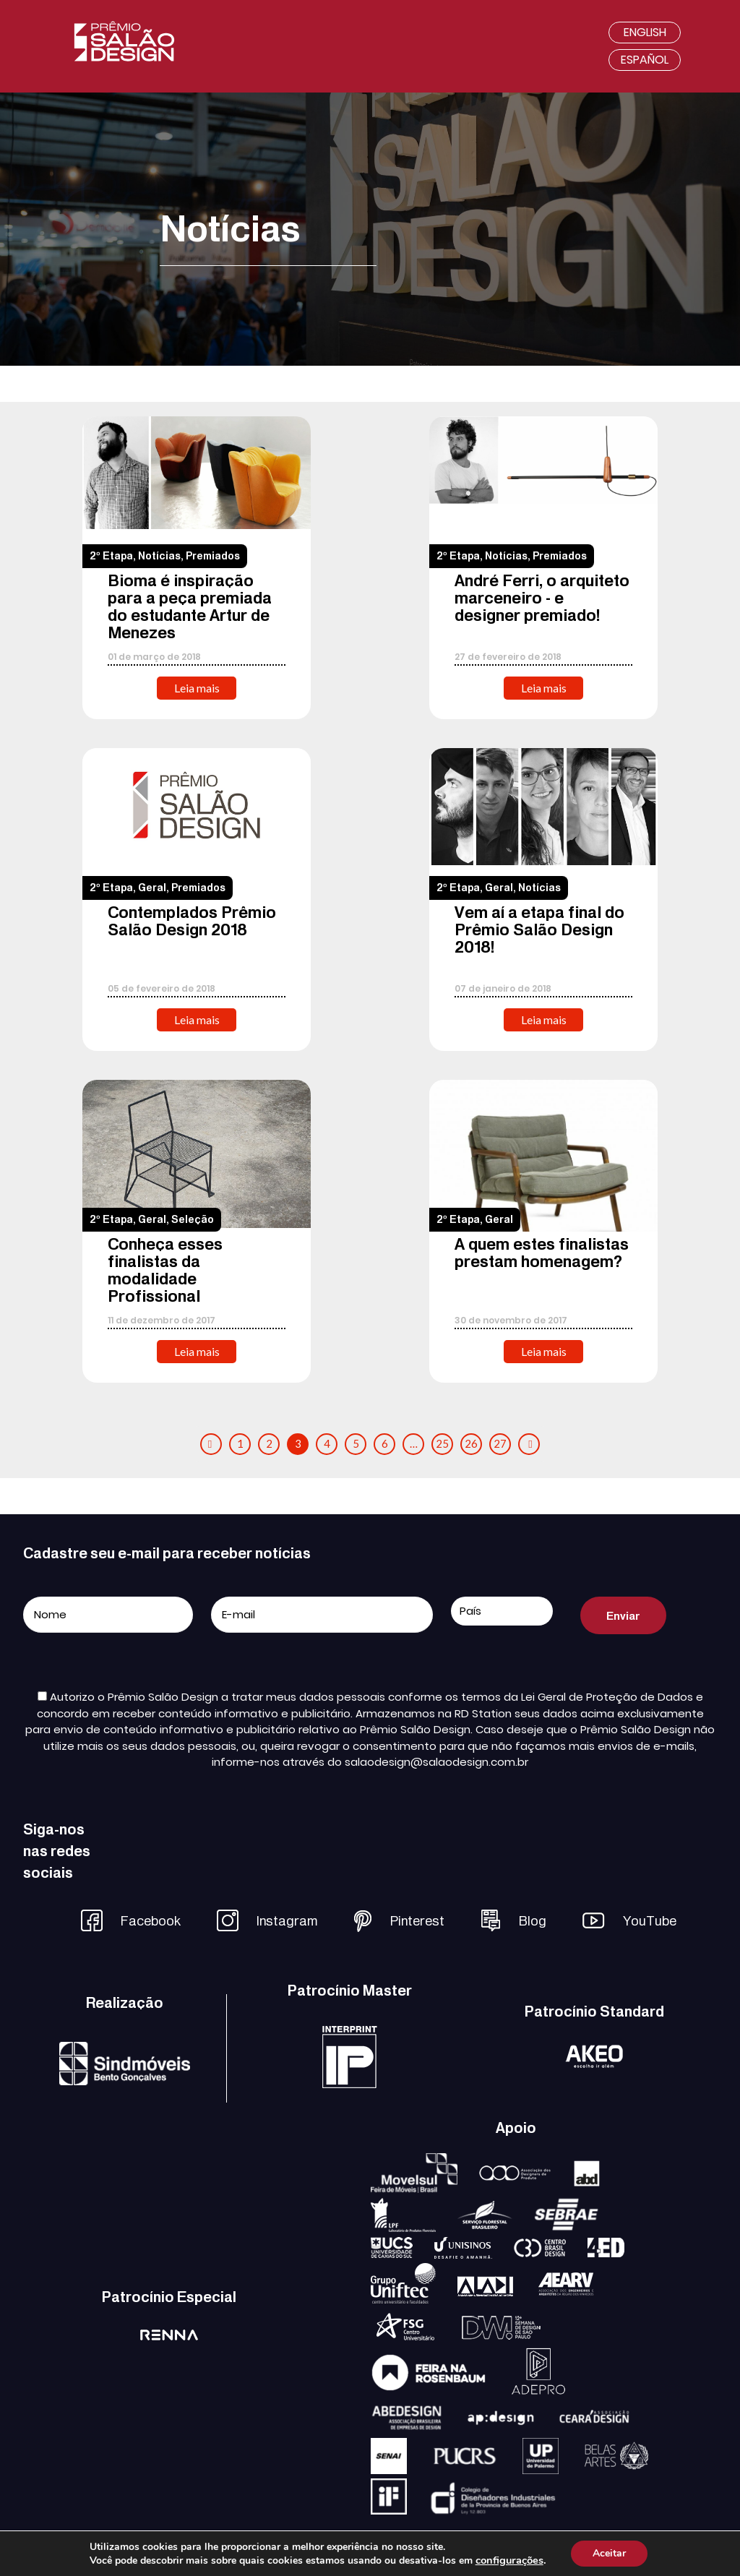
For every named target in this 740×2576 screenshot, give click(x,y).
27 (500, 1443)
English (645, 32)
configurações (509, 2560)
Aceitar (609, 2553)
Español (644, 59)
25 (442, 1443)
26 (471, 1443)
